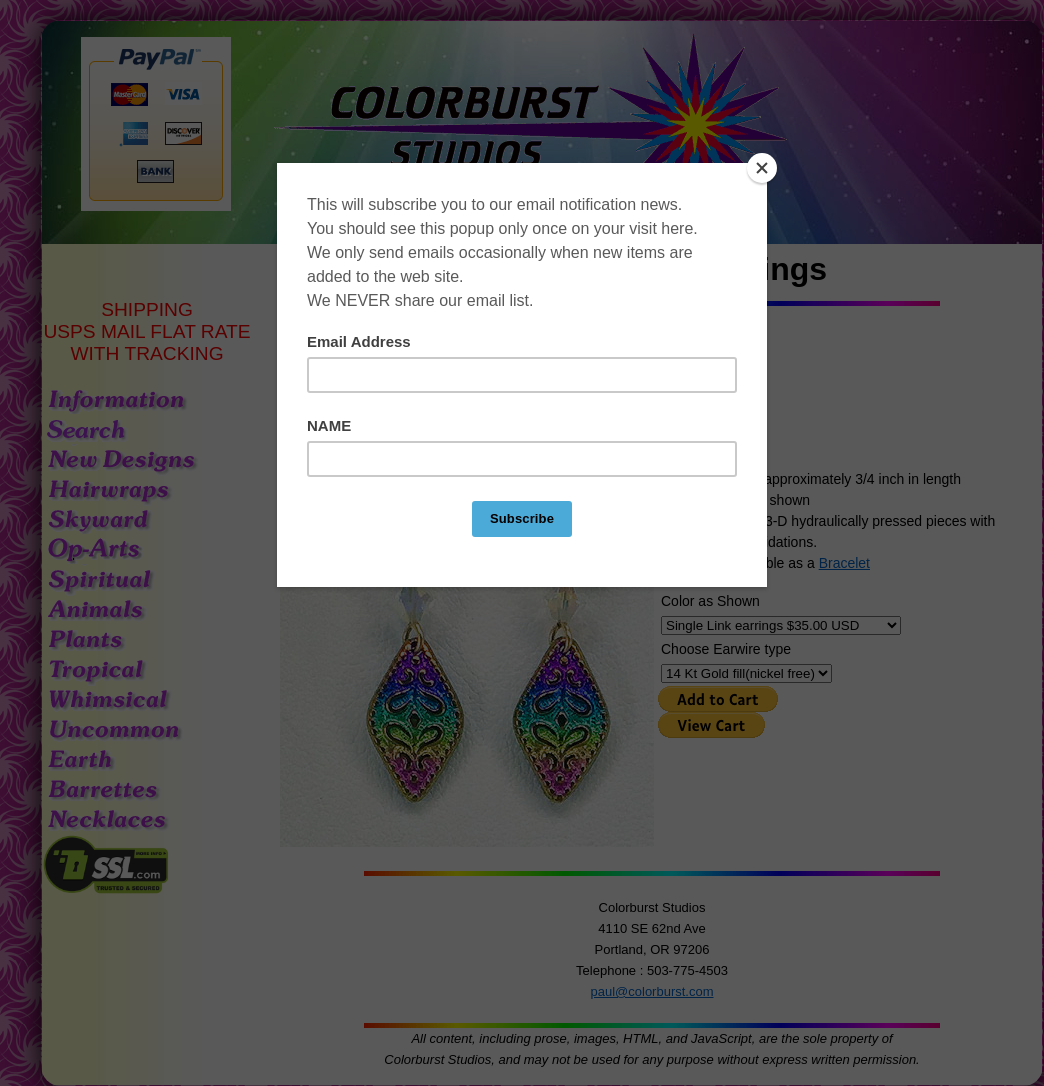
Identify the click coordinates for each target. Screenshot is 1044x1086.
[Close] (762, 168)
